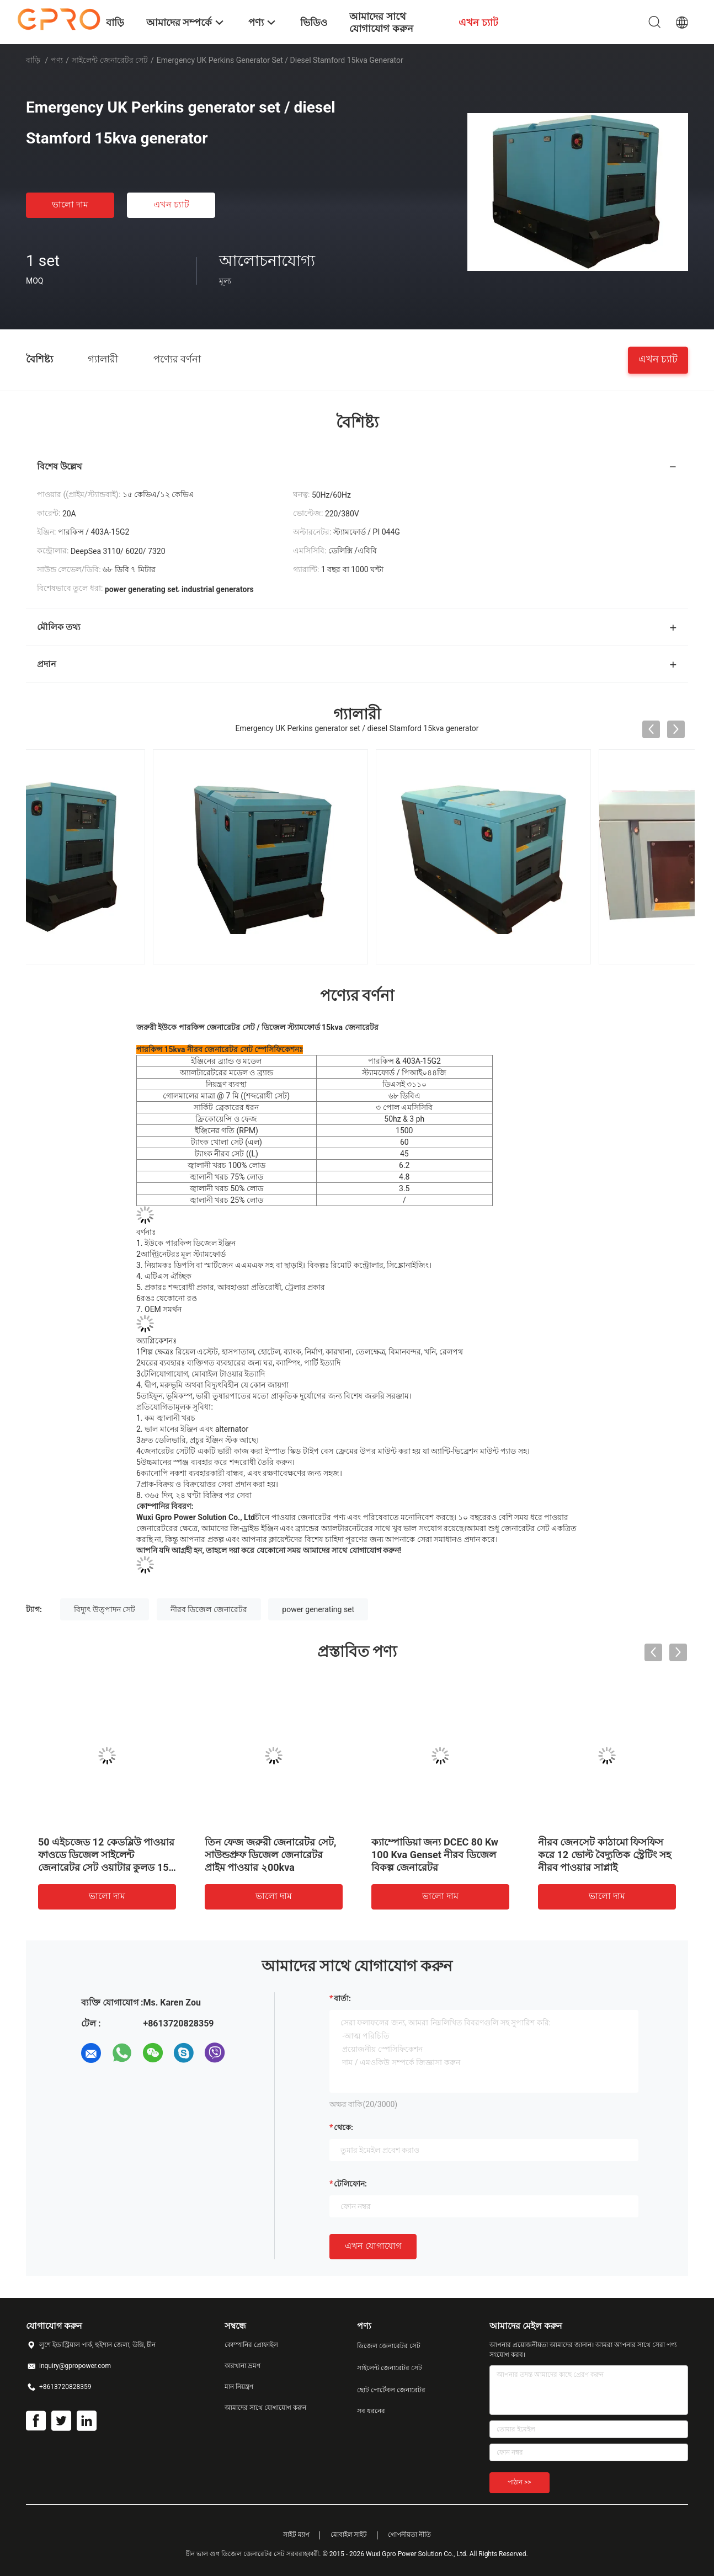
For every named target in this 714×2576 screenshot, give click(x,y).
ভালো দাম (70, 204)
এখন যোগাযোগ (373, 2246)
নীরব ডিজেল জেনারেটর (208, 1609)
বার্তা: (342, 1998)
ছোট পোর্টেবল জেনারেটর (391, 2390)
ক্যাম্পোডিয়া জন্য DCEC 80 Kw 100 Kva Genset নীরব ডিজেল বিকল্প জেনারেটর (434, 1854)
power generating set (318, 1609)
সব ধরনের (371, 2411)
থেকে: (343, 2127)
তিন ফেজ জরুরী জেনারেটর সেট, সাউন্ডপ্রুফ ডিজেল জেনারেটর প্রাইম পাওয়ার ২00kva (270, 1854)
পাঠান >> (519, 2482)
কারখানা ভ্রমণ (242, 2366)
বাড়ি (33, 60)
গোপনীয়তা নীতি (409, 2534)
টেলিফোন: (350, 2183)
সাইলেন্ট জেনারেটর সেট (110, 60)
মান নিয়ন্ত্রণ (239, 2387)
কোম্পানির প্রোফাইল (251, 2345)
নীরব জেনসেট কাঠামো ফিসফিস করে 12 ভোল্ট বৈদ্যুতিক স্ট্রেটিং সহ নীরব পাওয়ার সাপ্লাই (604, 1854)
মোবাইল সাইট (349, 2534)
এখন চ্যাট (171, 204)
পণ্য (57, 60)
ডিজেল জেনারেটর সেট (388, 2346)
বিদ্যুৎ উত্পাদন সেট (104, 1609)
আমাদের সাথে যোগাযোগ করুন (265, 2408)
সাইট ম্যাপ (296, 2534)
